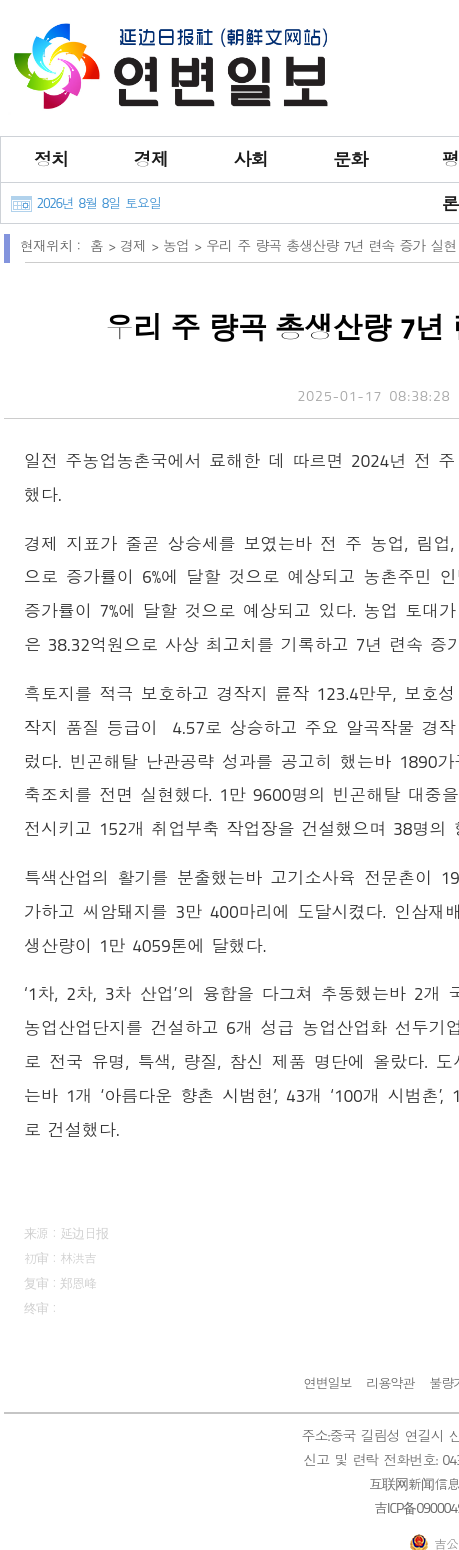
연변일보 (327, 1383)
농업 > (184, 245)
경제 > (141, 245)
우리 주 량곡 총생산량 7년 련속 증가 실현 (331, 245)
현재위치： (52, 245)
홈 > (105, 245)
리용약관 (390, 1383)
